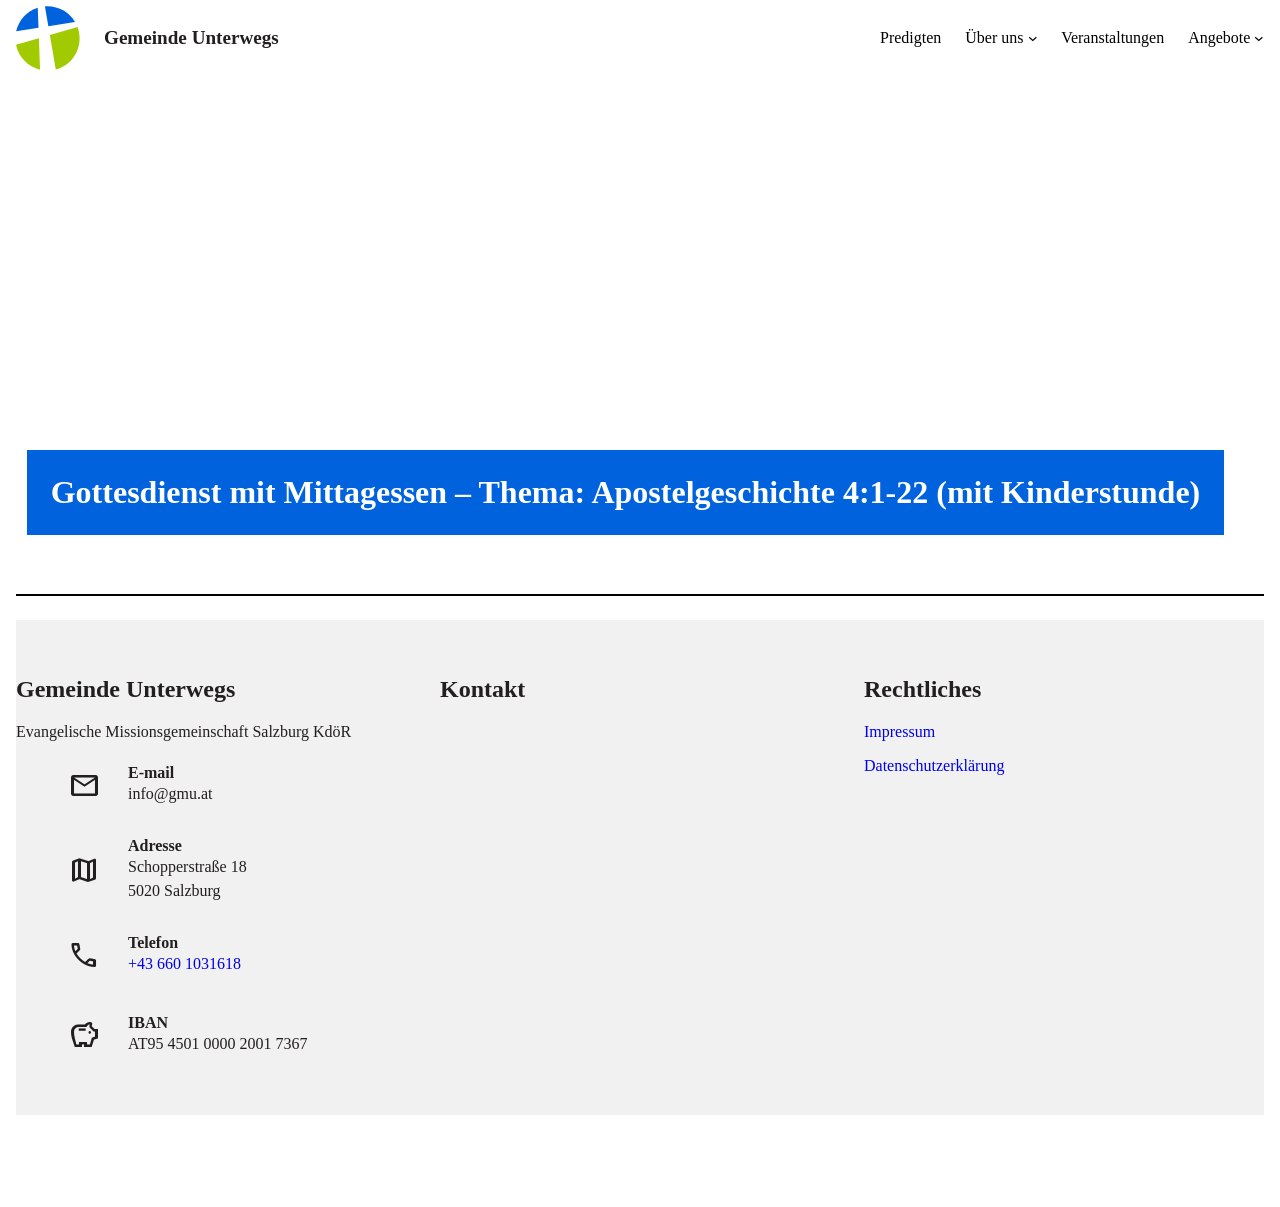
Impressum (899, 731)
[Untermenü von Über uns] (1033, 38)
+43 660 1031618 (184, 963)
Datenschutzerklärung (934, 765)
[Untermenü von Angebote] (1259, 38)
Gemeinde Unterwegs (191, 37)
